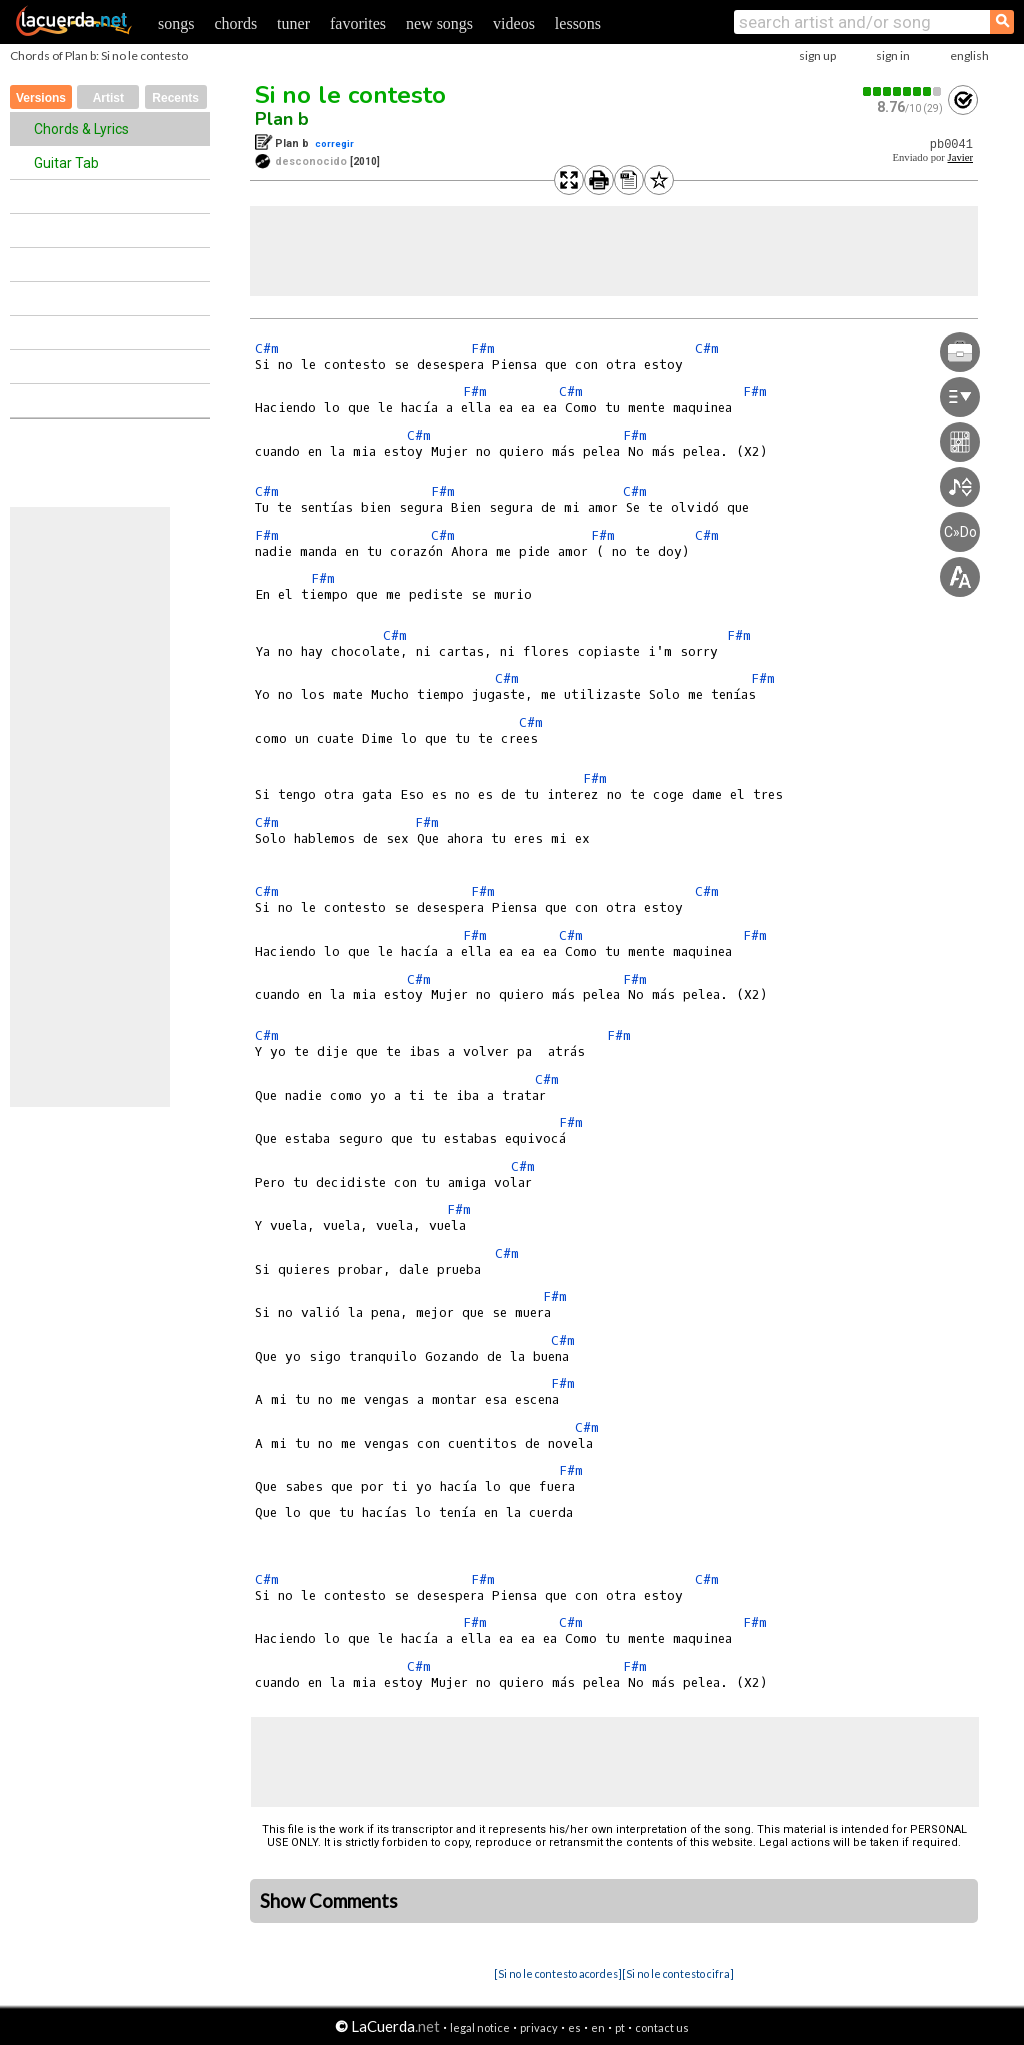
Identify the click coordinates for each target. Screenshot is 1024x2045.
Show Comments (329, 1901)
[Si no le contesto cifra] (678, 1973)
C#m (267, 348)
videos (514, 23)
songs (176, 23)
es (574, 2027)
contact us (662, 2027)
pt (620, 2027)
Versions (41, 98)
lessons (578, 23)
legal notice (480, 2027)
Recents (175, 98)
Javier (960, 157)
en (598, 2027)
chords (235, 23)
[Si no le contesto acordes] (558, 1973)
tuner (293, 23)
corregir (334, 143)
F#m (483, 348)
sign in (893, 55)
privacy (539, 2027)
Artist (108, 98)
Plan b (282, 119)
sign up (817, 55)
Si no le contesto (350, 95)
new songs (439, 23)
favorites (358, 23)
